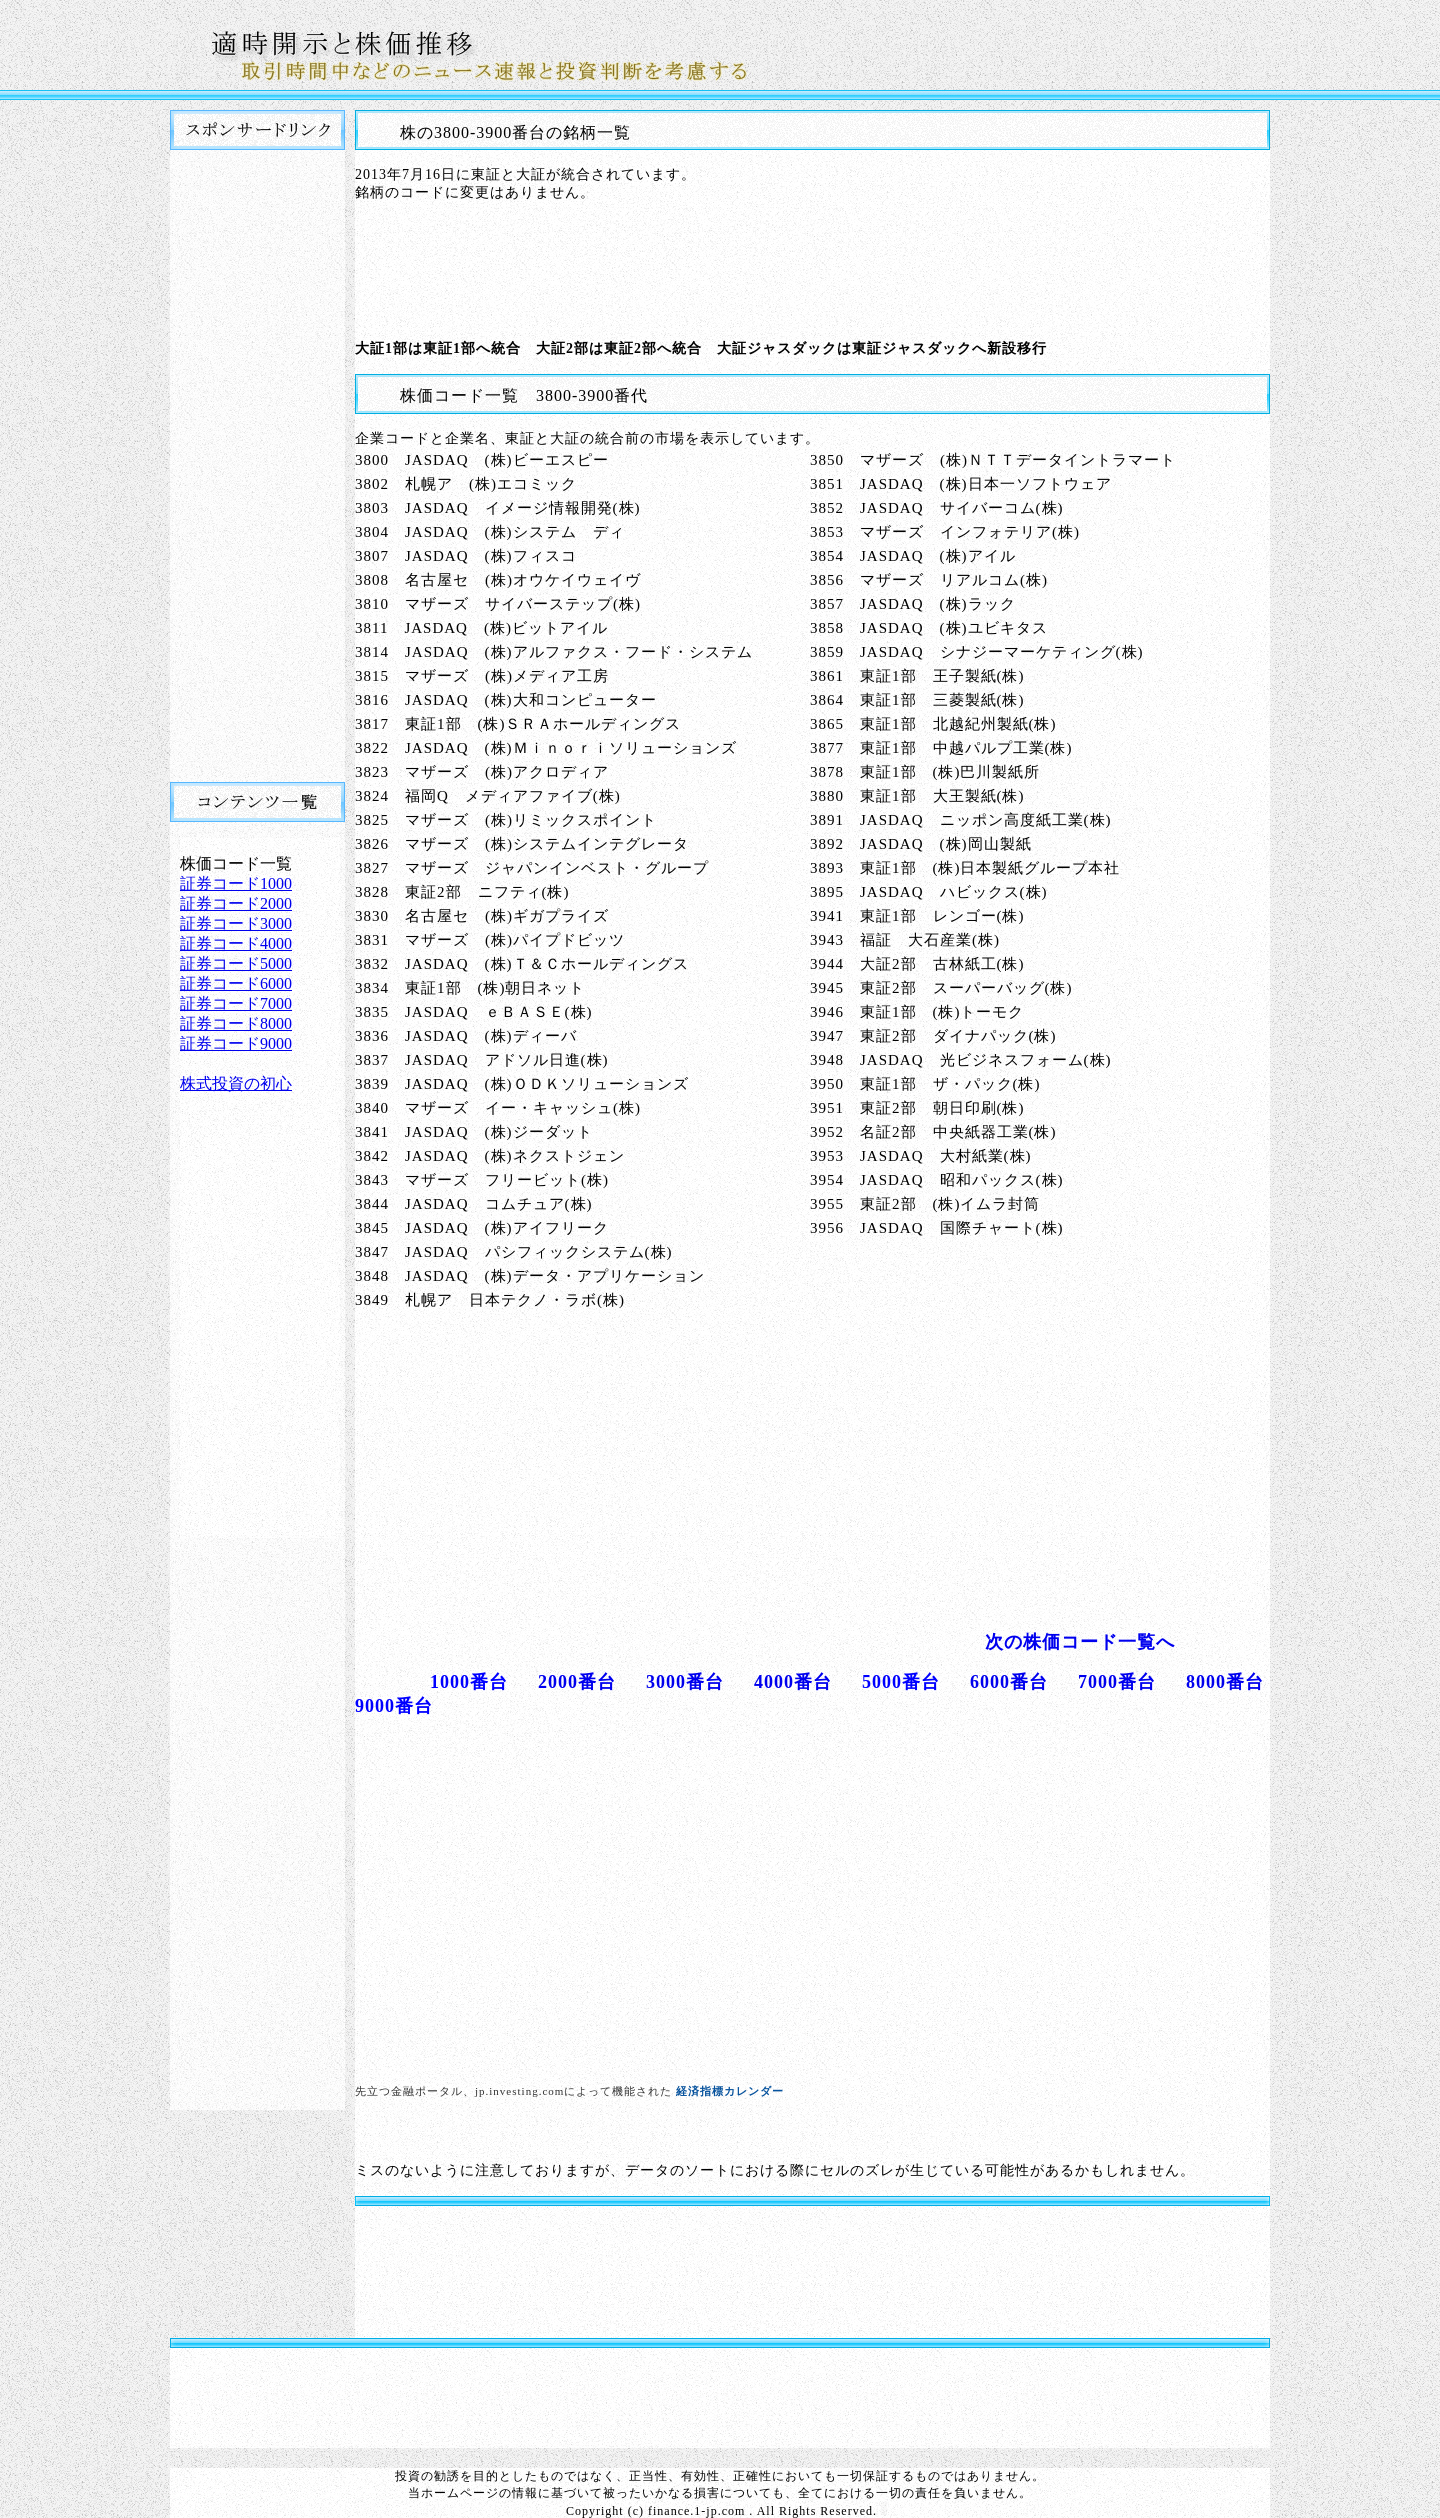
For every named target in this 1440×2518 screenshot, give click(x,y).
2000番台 (577, 1682)
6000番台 (1009, 1682)
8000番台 (1225, 1682)
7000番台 (1117, 1682)
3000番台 (685, 1682)
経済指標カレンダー (730, 2091)
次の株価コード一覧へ (1080, 1642)
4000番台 (793, 1682)
